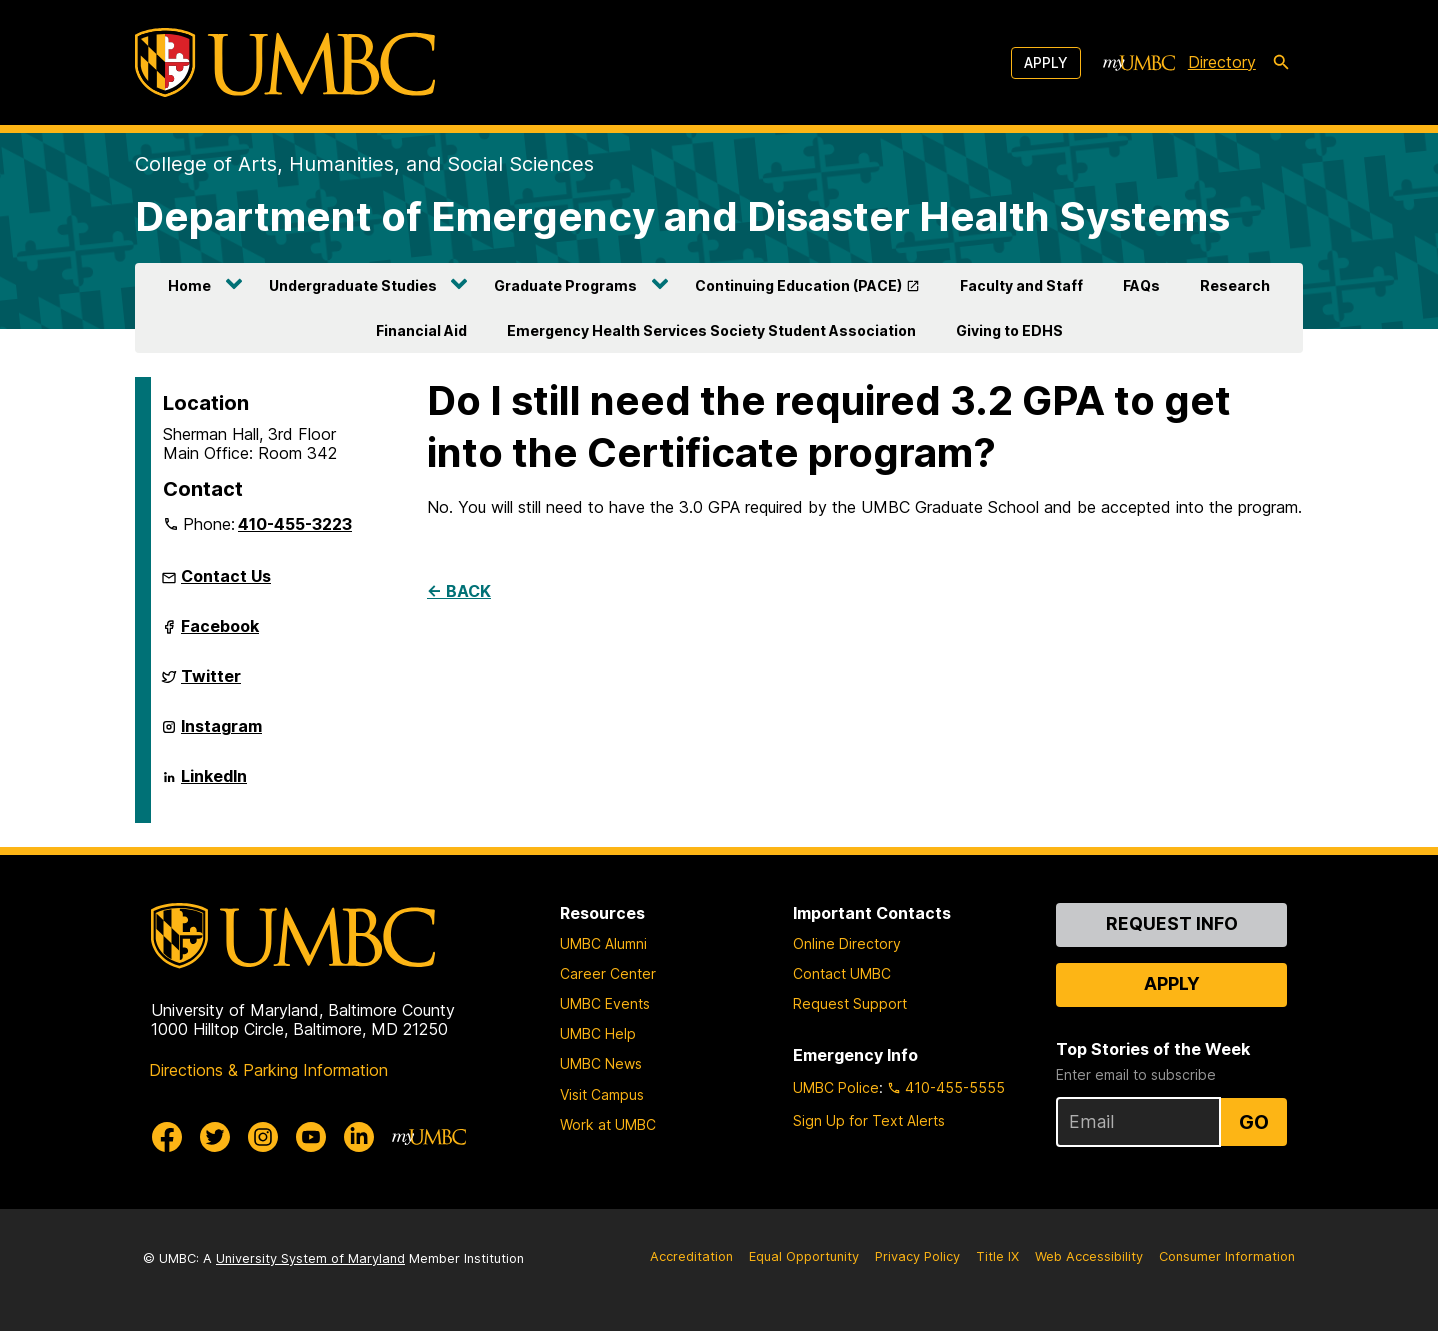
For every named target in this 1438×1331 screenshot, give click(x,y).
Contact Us (226, 576)
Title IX (997, 1256)
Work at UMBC (608, 1124)
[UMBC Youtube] (311, 1137)
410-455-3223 (295, 524)
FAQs (1141, 285)
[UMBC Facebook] (167, 1137)
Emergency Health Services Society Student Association (711, 330)
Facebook (220, 634)
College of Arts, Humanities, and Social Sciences (364, 164)
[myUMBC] (1139, 63)
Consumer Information (1227, 1256)
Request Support (850, 1003)
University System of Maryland (310, 1258)
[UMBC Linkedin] (359, 1137)
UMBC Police (836, 1087)
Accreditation (691, 1256)
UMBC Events (605, 1003)
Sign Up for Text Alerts (869, 1120)
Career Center (608, 973)
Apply (1046, 62)
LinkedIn (214, 784)
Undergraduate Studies (353, 285)
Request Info (1172, 923)
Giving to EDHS (1009, 330)
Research (1235, 285)
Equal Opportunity (804, 1256)
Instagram (221, 734)
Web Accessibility (1089, 1256)
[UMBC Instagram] (263, 1137)
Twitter (211, 684)
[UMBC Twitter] (215, 1137)
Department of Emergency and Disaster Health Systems (682, 216)
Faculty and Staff (1021, 285)
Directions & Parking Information (268, 1070)
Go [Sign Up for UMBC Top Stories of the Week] (1254, 1122)
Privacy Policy (917, 1256)
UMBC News (601, 1063)
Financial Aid (421, 330)
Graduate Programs (565, 285)
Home (189, 285)
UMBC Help (598, 1033)
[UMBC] (285, 62)
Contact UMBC (842, 973)
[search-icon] (1281, 63)
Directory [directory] (1222, 62)
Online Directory (847, 943)
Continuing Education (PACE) (798, 285)
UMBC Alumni (603, 943)
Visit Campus (602, 1094)
